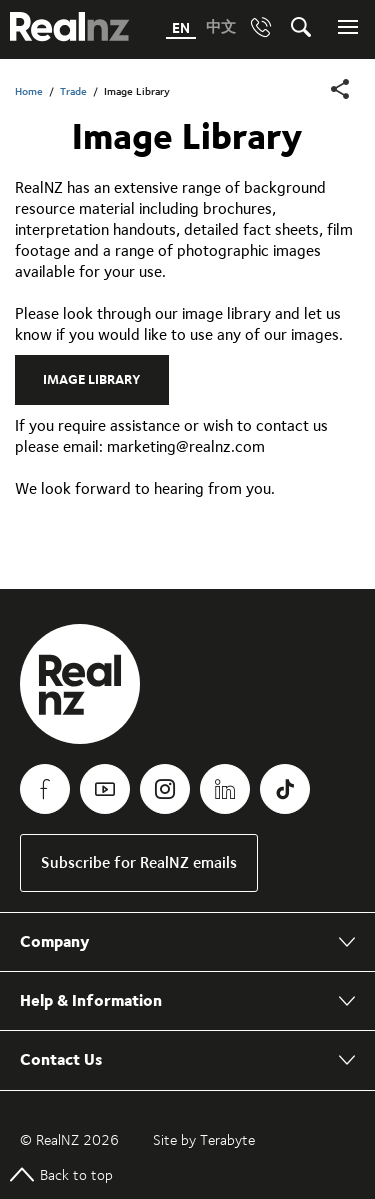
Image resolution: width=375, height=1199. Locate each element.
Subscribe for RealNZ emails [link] (139, 862)
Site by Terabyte (204, 1140)
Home (29, 91)
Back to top (61, 1175)
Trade (73, 91)
